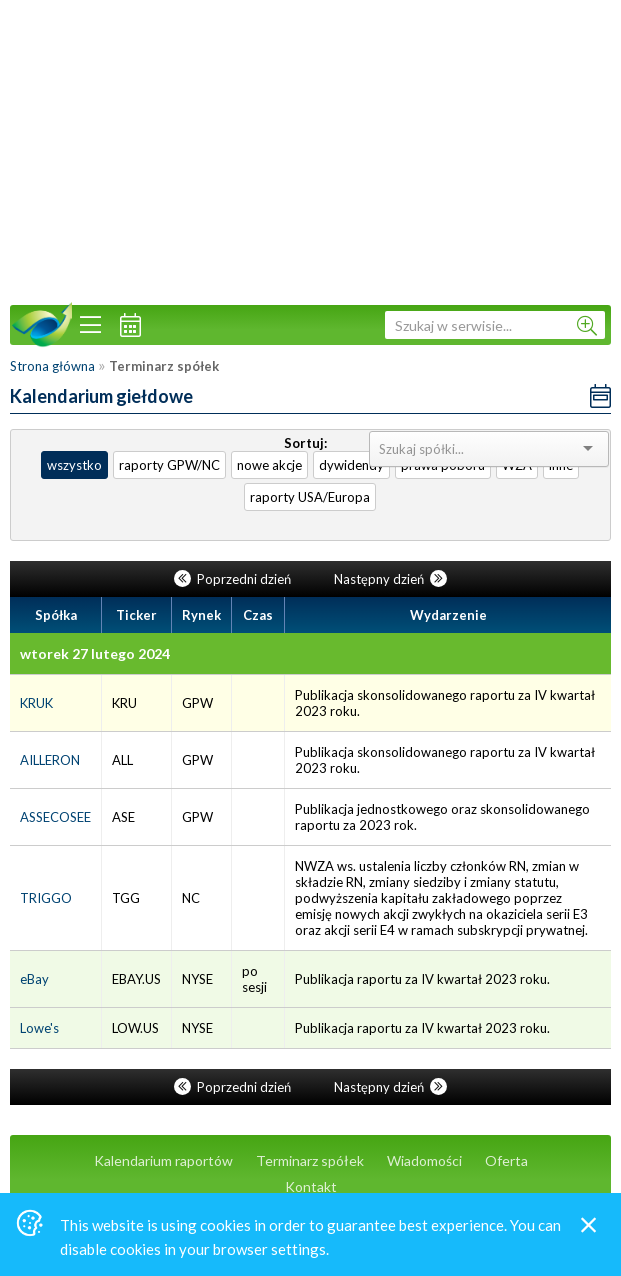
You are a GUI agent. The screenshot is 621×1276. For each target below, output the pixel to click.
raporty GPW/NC (169, 465)
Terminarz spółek (310, 1160)
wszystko (74, 465)
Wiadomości (424, 1160)
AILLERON (50, 760)
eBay (34, 979)
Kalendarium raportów (163, 1160)
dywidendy (351, 465)
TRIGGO (46, 898)
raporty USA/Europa (310, 497)
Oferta (506, 1160)
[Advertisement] (310, 150)
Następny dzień (390, 579)
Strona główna (52, 366)
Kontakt (311, 1186)
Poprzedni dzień (234, 579)
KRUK (36, 703)
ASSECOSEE (55, 817)
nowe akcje (269, 465)
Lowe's (39, 1028)
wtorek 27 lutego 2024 (95, 653)
